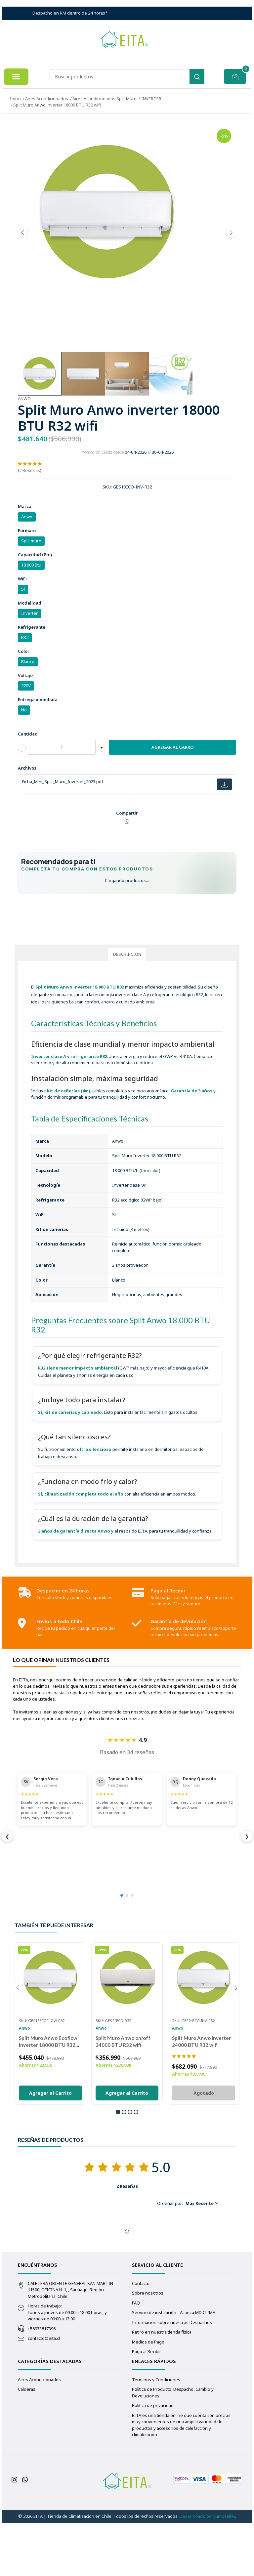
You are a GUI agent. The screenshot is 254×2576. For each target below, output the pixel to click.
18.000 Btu (31, 565)
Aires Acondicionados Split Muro (104, 99)
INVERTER (151, 99)
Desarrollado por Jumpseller (207, 2571)
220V (26, 686)
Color (23, 651)
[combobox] (127, 76)
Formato (27, 530)
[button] (118, 2167)
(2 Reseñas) (29, 470)
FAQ (136, 2358)
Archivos (27, 768)
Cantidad (28, 734)
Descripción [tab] (127, 1009)
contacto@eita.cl (44, 2393)
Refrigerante (31, 627)
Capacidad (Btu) (35, 555)
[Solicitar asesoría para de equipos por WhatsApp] (127, 945)
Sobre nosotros (147, 2348)
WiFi (22, 579)
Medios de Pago (148, 2397)
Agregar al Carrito (50, 2148)
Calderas (26, 2444)
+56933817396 (42, 2384)
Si (23, 589)
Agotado (203, 2148)
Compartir (127, 813)
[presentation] (23, 233)
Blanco (27, 661)
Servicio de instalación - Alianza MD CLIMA (173, 2368)
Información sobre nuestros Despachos (172, 2378)
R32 (24, 637)
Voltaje (25, 675)
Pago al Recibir (146, 2407)
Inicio (15, 99)
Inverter (29, 613)
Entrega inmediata (38, 699)
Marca (24, 506)
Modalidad (29, 603)
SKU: (107, 487)
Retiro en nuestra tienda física (161, 2387)
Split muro (31, 541)
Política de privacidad (153, 2461)
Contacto (140, 2339)
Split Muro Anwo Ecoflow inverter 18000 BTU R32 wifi (48, 2100)
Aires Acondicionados (46, 99)
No (24, 710)
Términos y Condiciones (156, 2435)
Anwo (26, 517)
